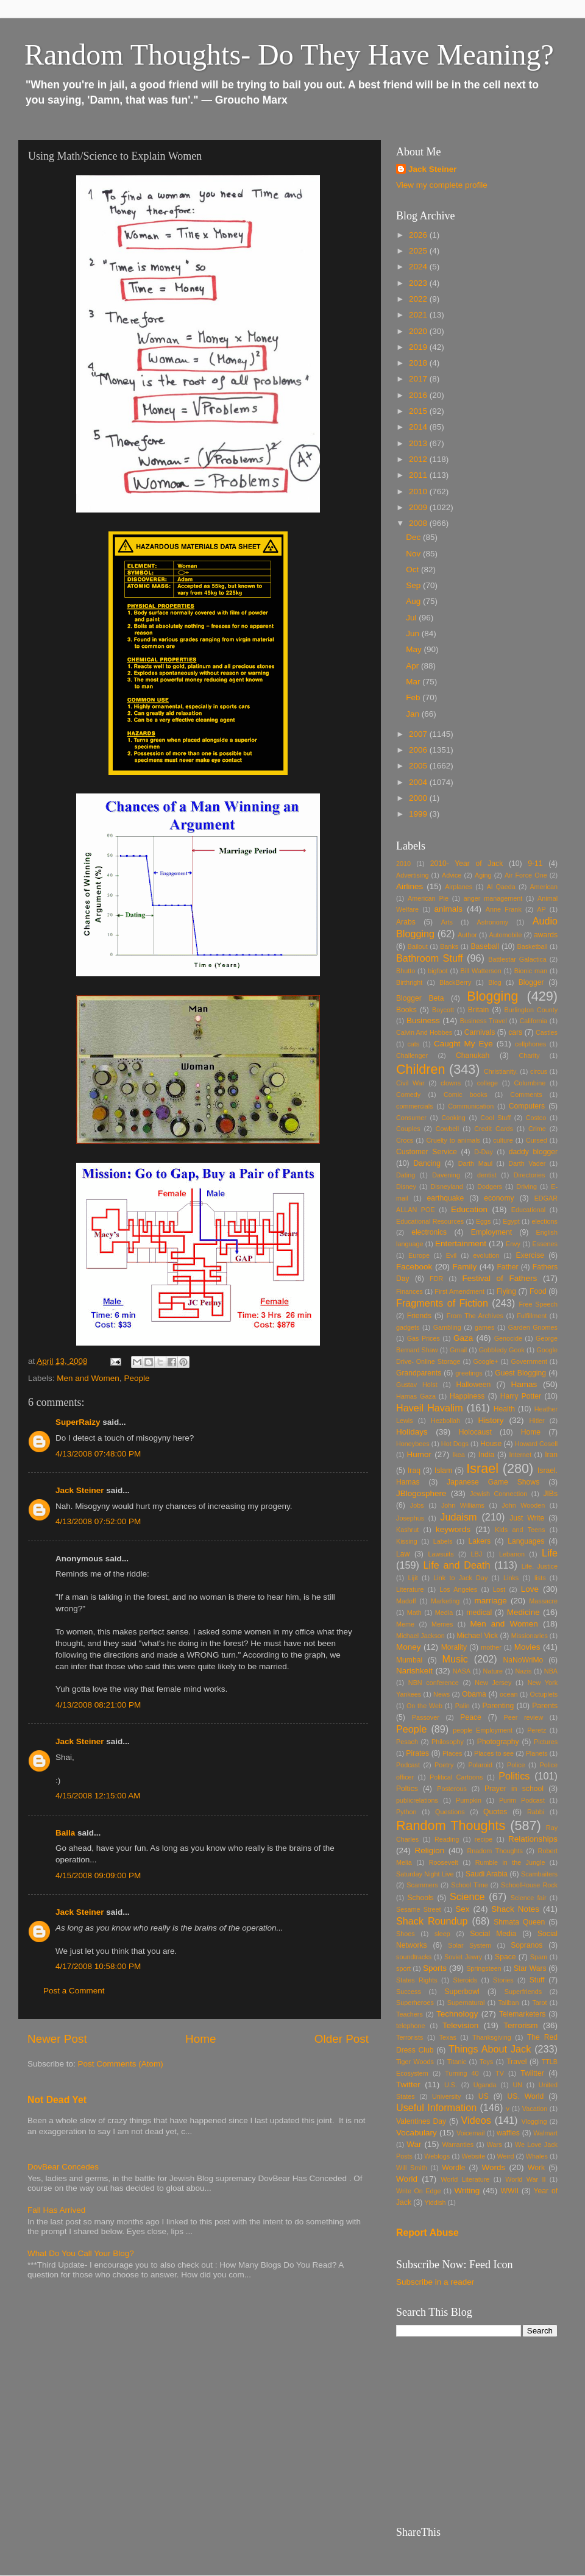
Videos (476, 2120)
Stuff (537, 1980)
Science (467, 1896)
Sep (414, 585)
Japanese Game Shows (493, 1482)
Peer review (524, 1717)
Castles (547, 1032)
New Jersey (493, 1682)
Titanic (456, 2061)
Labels (443, 1541)
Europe (419, 1255)
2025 (419, 250)
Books (406, 1010)
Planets (537, 1753)
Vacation (534, 2108)
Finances (409, 1291)
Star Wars (530, 1968)
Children (420, 1069)
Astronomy (492, 922)
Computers (527, 1106)
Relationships (533, 1838)
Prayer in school (514, 1788)
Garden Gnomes (533, 1327)
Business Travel (483, 1020)
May (415, 649)
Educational (528, 1209)
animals (448, 909)
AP (541, 909)
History (491, 1420)
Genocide (508, 1338)
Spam (538, 1956)
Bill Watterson (481, 970)
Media (444, 1612)
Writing (467, 2190)
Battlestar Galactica (517, 959)
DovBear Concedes (63, 2166)
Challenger (412, 1055)
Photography (498, 1741)
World (406, 2179)
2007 (419, 734)
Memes (442, 1624)
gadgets (407, 1327)
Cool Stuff (495, 1117)
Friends (419, 1315)
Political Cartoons (456, 1777)
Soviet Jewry (463, 1956)
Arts (447, 922)
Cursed (536, 1140)
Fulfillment (532, 1315)
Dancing (427, 1163)
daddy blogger (533, 1152)
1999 (419, 813)
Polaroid (480, 1765)
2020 (419, 331)
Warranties (457, 2144)
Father (507, 1267)
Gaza (463, 1338)
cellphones (531, 1044)
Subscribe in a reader (435, 2282)
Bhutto (405, 970)
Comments (526, 1094)
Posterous (452, 1788)
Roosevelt (443, 1862)
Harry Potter (520, 1396)
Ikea (458, 1454)
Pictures (546, 1741)
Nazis (523, 1671)
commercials (414, 1106)
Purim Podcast (522, 1800)
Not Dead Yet (57, 2100)
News (441, 1694)
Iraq (414, 1470)
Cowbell (447, 1128)
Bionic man (530, 970)
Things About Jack (489, 2048)
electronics (429, 1232)
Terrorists (409, 2037)
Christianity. (501, 1071)
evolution (486, 1255)
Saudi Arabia (487, 1874)
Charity (529, 1055)
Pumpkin (468, 1800)
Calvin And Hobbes (424, 1032)
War (413, 2144)
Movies (527, 1647)
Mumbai (409, 1660)
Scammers (422, 1885)
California (533, 1020)
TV (499, 2073)
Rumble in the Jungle (510, 1862)
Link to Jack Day (460, 1577)
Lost (499, 1589)
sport (403, 1968)
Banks (449, 946)
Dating (405, 1175)
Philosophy (447, 1741)
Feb (414, 697)
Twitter (408, 2084)
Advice (451, 875)
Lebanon (512, 1554)
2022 (419, 298)
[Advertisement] (477, 2431)
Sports (435, 1968)
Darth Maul (475, 1163)
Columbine (530, 1083)
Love (530, 1589)
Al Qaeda (501, 886)
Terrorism (520, 2025)
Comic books (466, 1094)
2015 (419, 411)
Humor (419, 1454)
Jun (414, 633)
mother (491, 1647)
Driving (526, 1186)
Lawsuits (441, 1554)
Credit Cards (493, 1128)
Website (473, 2156)
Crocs (404, 1140)
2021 (419, 314)
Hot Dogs (455, 1443)
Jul (412, 617)
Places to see (494, 1753)
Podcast (408, 1765)
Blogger (531, 982)
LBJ (476, 1554)
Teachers (409, 2014)
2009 (419, 507)
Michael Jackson (420, 1635)
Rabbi (535, 1811)
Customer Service (426, 1152)
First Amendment (459, 1291)
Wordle (453, 2167)
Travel (516, 2061)
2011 (419, 475)
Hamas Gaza (416, 1396)
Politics (514, 1775)
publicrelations (417, 1800)
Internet (520, 1454)
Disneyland (446, 1186)
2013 (419, 443)
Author (467, 935)
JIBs (550, 1493)
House (491, 1443)
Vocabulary (416, 2132)
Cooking (453, 1117)
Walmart (545, 2133)
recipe (483, 1839)
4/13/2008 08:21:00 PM (98, 1704)
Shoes (405, 1933)
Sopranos (526, 1945)
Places (452, 1753)
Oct (413, 569)
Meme (405, 1624)
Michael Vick (477, 1635)
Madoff (406, 1601)
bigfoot (437, 970)
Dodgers (489, 1186)
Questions (450, 1811)
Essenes (545, 1243)
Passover (425, 1717)
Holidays (412, 1431)
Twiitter (532, 2073)
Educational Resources (430, 1221)
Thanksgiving (491, 2037)
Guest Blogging (520, 1373)
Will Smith (411, 2167)
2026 (419, 235)
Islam (443, 1470)
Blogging (492, 996)
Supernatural (466, 2002)
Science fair (529, 1897)
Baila (65, 1832)
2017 (419, 378)
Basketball (532, 946)
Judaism (458, 1516)
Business (423, 1020)
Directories (529, 1175)
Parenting (498, 1705)
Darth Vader (526, 1163)
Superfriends (523, 1991)
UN (517, 2084)
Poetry (443, 1765)
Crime (537, 1128)
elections (544, 1221)
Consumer (411, 1117)
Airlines (409, 886)
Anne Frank (504, 909)
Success (408, 1991)
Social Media (493, 1933)
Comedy (408, 1094)
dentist (487, 1175)
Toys (486, 2061)
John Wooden (523, 1505)
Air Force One (526, 875)
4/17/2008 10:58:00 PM (98, 1966)
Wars (494, 2144)
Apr (413, 665)
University (446, 2096)
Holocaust (475, 1432)
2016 (419, 395)
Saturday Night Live (425, 1874)
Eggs (483, 1221)
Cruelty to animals (453, 1140)
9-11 (535, 863)
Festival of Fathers (499, 1278)
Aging (483, 875)
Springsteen (484, 1968)
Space (505, 1957)
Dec (414, 537)
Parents (545, 1705)
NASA (461, 1671)
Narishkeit (414, 1670)
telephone (410, 2025)
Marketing (445, 1601)
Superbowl (461, 1991)
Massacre (543, 1601)
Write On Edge (418, 2191)
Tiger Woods (415, 2061)
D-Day (483, 1151)
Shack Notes (515, 1909)
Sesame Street (418, 1909)
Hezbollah (445, 1420)
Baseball (484, 946)
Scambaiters (539, 1874)
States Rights (417, 1980)
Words (493, 2167)
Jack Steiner (79, 1490)
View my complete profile (442, 185)
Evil (451, 1255)
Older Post (341, 2038)
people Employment (482, 1730)
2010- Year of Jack (466, 863)
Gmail (458, 1350)
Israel (482, 1468)
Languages (526, 1541)
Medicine (523, 1612)
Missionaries (529, 1635)
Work (536, 2167)
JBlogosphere (421, 1493)
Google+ (485, 1361)
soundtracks (413, 1956)
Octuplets (544, 1694)
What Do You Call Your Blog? (80, 2253)
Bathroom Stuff (429, 958)
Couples (408, 1128)
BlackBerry (455, 982)
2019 (419, 347)
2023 (419, 283)
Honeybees (413, 1443)
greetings (468, 1373)
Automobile (505, 935)
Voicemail (470, 2133)
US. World (526, 2096)
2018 (419, 362)
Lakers (480, 1541)
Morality (454, 1647)
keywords (453, 1529)
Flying (506, 1291)
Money (408, 1647)
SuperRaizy (78, 1422)
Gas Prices (423, 1338)
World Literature (465, 2179)
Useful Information (436, 2107)
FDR (436, 1278)
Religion (430, 1850)
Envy (513, 1243)
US (483, 2096)
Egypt (511, 1221)
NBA (551, 1671)
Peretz (536, 1730)
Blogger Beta (420, 998)
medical (479, 1612)
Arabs (406, 922)
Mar (414, 681)
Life (550, 1552)
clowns (451, 1083)
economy (499, 1198)
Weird (505, 2156)
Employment (491, 1232)
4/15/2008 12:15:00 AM (98, 1795)
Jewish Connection (498, 1493)
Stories (503, 1980)
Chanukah (472, 1055)
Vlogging (534, 2121)
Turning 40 (461, 2073)
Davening (446, 1175)
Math (414, 1612)
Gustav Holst (417, 1384)
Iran (551, 1454)
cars (515, 1032)
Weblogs (437, 2156)
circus (538, 1071)
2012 (419, 459)
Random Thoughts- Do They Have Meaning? (289, 54)
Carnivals (479, 1032)
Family (465, 1266)
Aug (414, 601)
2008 (419, 523)
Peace (470, 1717)
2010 (419, 491)
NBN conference (433, 1682)
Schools (421, 1897)
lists (540, 1577)
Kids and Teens (520, 1529)
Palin (462, 1705)
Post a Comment (74, 1990)
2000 (419, 798)
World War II (525, 2179)
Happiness (467, 1396)
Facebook (414, 1266)
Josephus (410, 1518)
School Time (469, 1885)
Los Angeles (458, 1589)
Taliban (508, 2002)
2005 (419, 765)
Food (538, 1291)
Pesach (407, 1741)
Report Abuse (427, 2232)
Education (469, 1209)
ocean (508, 1694)
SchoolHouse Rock (529, 1885)
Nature (493, 1671)
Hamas (524, 1384)
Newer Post (57, 2038)
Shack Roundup (432, 1920)
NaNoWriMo (523, 1660)
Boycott (443, 1009)
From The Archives (475, 1315)
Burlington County (531, 1009)
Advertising (412, 875)
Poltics (407, 1788)
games (484, 1327)
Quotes (495, 1812)
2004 (419, 782)
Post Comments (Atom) (120, 2063)
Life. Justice (540, 1566)
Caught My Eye (463, 1043)
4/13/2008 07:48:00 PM (98, 1453)
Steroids (465, 1980)
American (544, 886)
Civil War (410, 1083)
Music (455, 1658)
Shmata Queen (519, 1922)
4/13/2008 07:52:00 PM (98, 1521)
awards (546, 935)
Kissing (406, 1541)
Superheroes (415, 2002)
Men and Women (88, 1378)
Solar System (469, 1945)
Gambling (447, 1327)
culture (502, 1140)
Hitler (536, 1420)
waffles (508, 2133)
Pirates (417, 1753)
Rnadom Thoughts (494, 1850)
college (487, 1083)
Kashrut (407, 1529)
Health (504, 1409)
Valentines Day (421, 2121)
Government (529, 1361)
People (136, 1378)
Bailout (418, 946)
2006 (419, 749)
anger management (493, 898)
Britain (478, 1010)
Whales (537, 2156)
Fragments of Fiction (442, 1302)
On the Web (424, 1705)
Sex (462, 1909)
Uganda (485, 2084)
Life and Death (457, 1564)
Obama (474, 1694)
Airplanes (458, 886)
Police (516, 1765)
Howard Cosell (536, 1443)
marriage (491, 1600)
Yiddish (435, 2202)
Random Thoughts (450, 1825)
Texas (447, 2037)
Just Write (526, 1518)
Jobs (417, 1505)
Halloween (473, 1384)
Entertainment (460, 1243)
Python (406, 1811)
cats (413, 1044)
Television (460, 2025)
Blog (495, 982)
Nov (414, 553)
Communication (471, 1106)
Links (511, 1577)
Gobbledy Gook (502, 1350)
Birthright (409, 982)
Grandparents (418, 1373)
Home (200, 2038)
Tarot (539, 2002)
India (486, 1454)
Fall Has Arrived (56, 2210)
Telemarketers (522, 2014)
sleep (442, 1933)
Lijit (412, 1577)
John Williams (462, 1505)
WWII (510, 2191)
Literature (410, 1589)
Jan (414, 714)
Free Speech (538, 1304)
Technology (457, 2013)
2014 (419, 426)
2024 (419, 266)
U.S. (450, 2084)
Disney (406, 1186)
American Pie (428, 898)
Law (403, 1554)
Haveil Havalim (429, 1407)
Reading (446, 1839)
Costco (536, 1117)
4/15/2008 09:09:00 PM (98, 1875)
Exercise (530, 1255)
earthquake (445, 1198)
